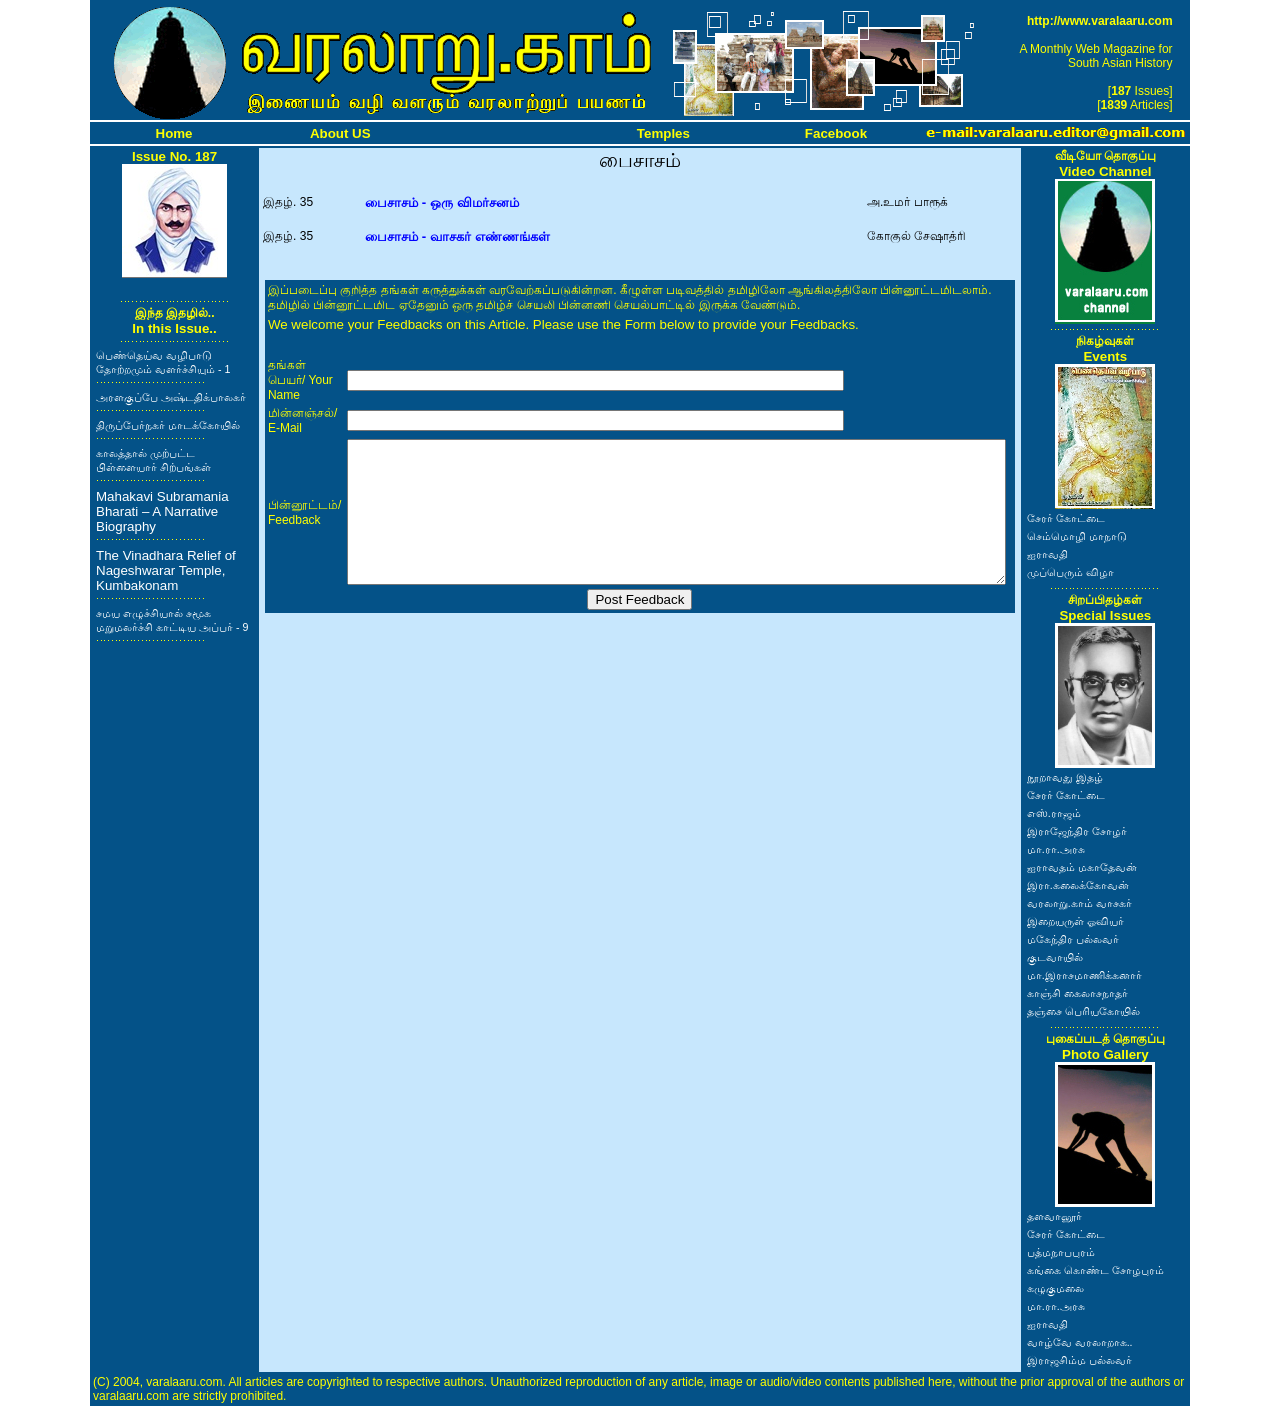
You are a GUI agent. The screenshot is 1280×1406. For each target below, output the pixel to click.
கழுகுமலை (1055, 1288)
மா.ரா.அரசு (1056, 849)
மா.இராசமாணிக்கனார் (1084, 975)
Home (174, 133)
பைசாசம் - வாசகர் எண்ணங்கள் (457, 236)
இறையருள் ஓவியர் (1075, 921)
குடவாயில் (1055, 957)
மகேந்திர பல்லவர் (1073, 939)
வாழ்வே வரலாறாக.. (1080, 1342)
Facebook (836, 133)
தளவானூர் (1054, 1216)
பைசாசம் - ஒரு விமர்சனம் (442, 202)
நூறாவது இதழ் (1065, 777)
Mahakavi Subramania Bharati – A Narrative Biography (162, 511)
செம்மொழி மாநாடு (1077, 536)
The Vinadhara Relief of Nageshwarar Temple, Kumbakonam (166, 570)
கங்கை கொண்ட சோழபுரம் (1095, 1270)
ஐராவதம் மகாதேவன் (1082, 867)
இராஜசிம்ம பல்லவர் (1079, 1360)
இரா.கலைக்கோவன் (1078, 885)
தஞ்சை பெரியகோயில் (1083, 1011)
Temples (663, 133)
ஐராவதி (1047, 554)
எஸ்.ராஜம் (1054, 813)
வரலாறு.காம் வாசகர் (1079, 903)
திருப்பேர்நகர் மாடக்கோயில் (168, 425)
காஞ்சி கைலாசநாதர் (1077, 993)
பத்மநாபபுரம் (1061, 1252)
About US (340, 133)
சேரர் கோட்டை (1066, 518)
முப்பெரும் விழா (1070, 572)
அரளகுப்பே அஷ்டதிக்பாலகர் (171, 397)
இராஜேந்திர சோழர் (1077, 831)
